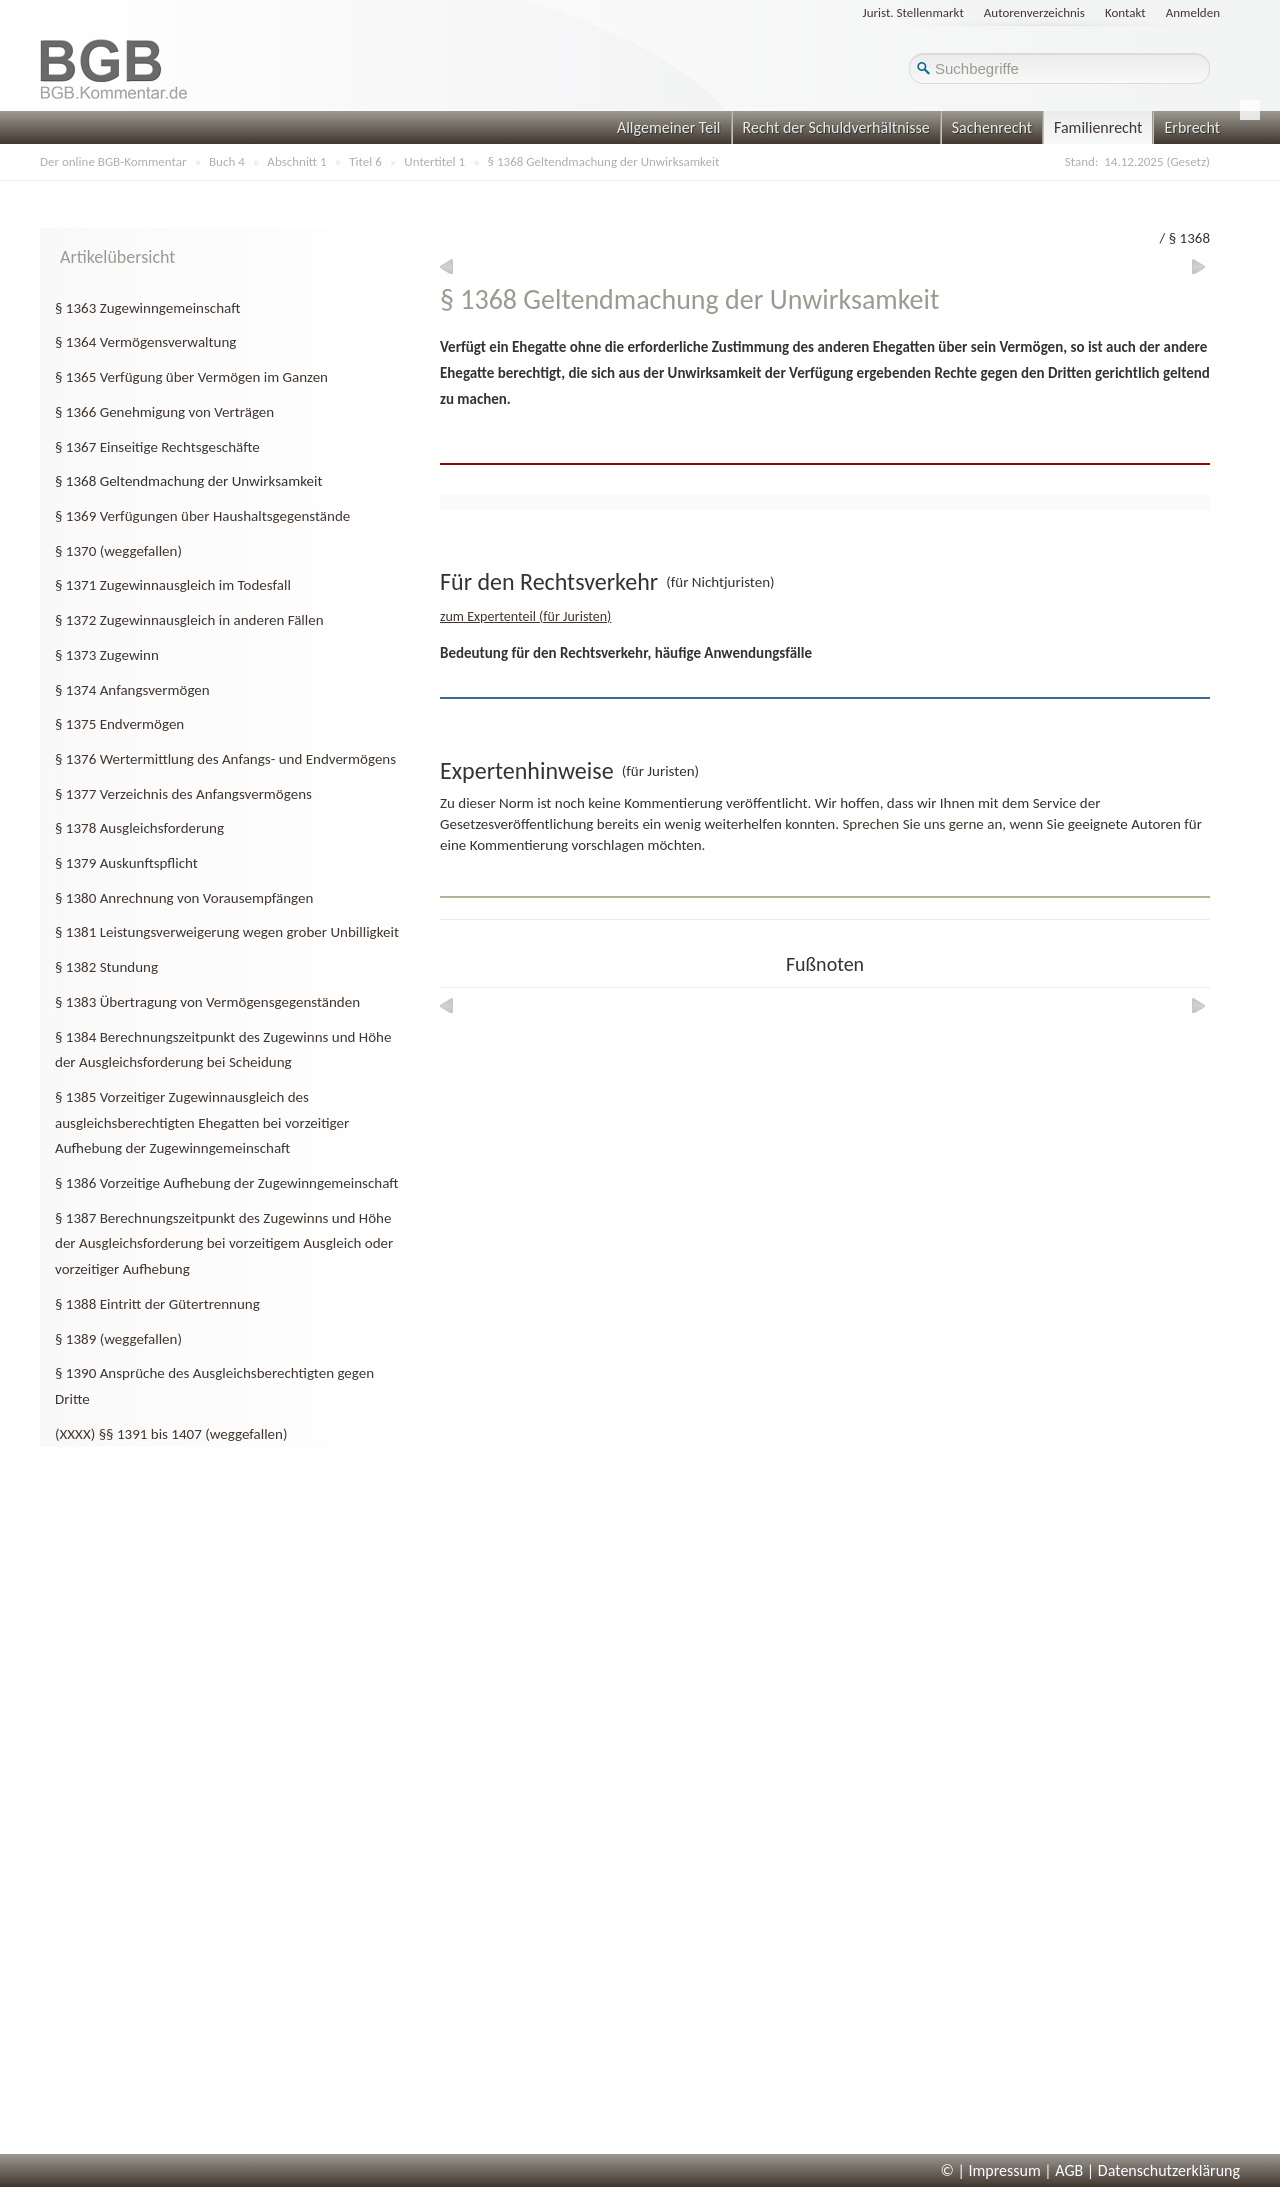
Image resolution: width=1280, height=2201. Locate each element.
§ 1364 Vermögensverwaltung (145, 342)
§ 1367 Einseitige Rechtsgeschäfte (157, 447)
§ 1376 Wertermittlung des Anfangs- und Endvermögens (225, 759)
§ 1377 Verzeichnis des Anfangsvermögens (183, 794)
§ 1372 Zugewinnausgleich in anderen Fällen (189, 620)
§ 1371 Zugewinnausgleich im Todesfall (173, 585)
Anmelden (1193, 12)
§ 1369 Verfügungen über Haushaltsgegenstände (202, 516)
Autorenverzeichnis (1034, 12)
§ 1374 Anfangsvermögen (132, 690)
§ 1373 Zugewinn (107, 655)
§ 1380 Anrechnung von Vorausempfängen (184, 898)
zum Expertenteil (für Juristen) (525, 616)
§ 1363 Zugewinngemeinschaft (147, 308)
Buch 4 (227, 161)
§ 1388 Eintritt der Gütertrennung (157, 1304)
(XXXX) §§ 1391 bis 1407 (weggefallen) (171, 1434)
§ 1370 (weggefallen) (118, 551)
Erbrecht (1192, 127)
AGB (1069, 2170)
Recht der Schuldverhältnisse (836, 127)
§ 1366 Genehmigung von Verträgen (164, 412)
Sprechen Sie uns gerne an (922, 824)
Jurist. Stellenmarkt (913, 12)
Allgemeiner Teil (669, 127)
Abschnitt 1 (296, 161)
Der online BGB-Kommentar (113, 161)
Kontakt (1125, 12)
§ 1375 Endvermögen (119, 724)
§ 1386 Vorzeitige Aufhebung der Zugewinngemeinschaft (227, 1183)
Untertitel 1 (434, 161)
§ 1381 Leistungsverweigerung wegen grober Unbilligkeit (227, 932)
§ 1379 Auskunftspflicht (126, 863)
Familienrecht (1098, 127)
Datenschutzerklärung (1169, 2170)
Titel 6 (365, 161)
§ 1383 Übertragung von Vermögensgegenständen (207, 1002)
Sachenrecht (992, 127)
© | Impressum (991, 2170)
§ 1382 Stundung (106, 967)
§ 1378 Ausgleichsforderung (139, 828)
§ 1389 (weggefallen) (118, 1339)
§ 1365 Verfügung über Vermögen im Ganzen (191, 377)
